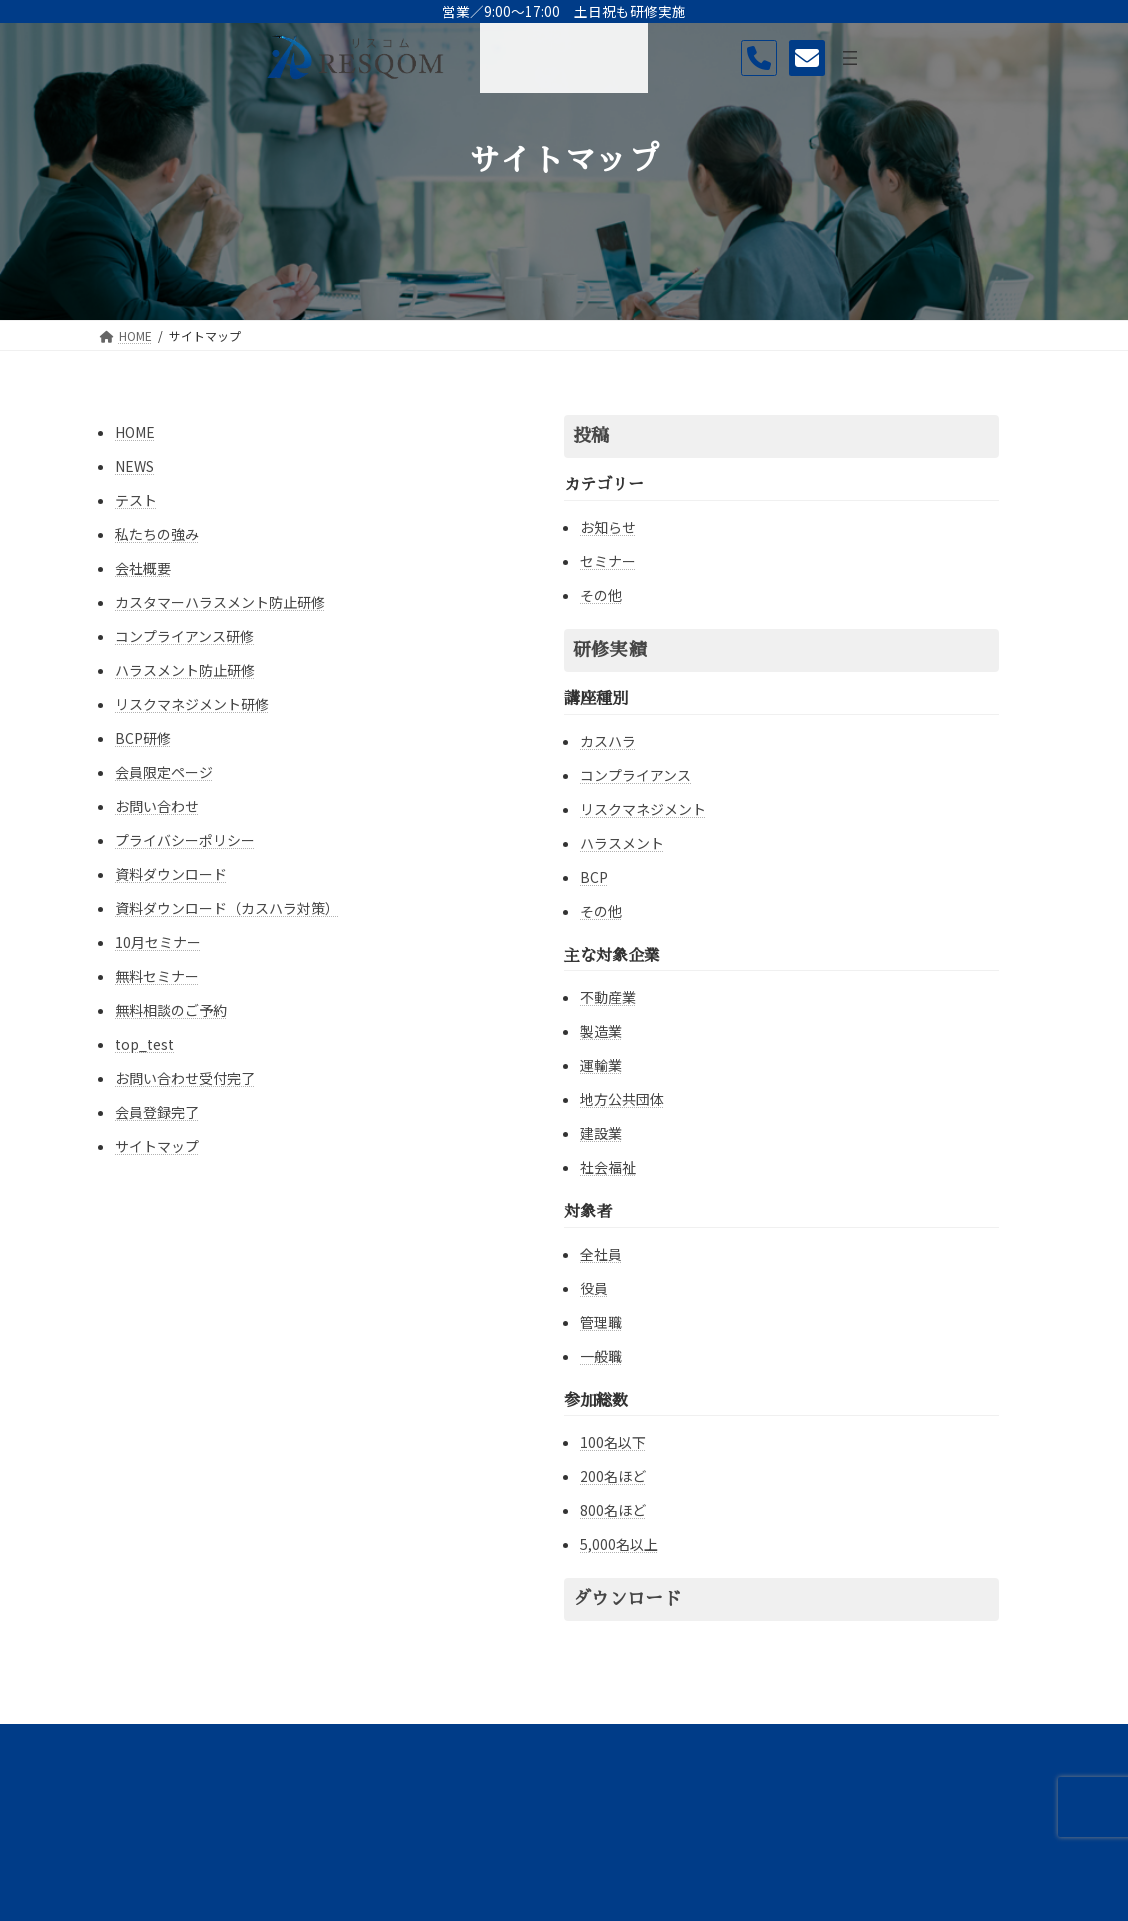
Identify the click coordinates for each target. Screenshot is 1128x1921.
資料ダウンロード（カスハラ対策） (227, 908)
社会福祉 (608, 1167)
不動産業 (608, 997)
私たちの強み (157, 534)
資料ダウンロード (171, 874)
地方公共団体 (622, 1099)
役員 (594, 1288)
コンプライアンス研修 (184, 636)
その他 (601, 595)
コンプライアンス (635, 775)
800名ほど (613, 1510)
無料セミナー (157, 976)
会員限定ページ (164, 772)
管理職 (601, 1322)
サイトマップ (157, 1146)
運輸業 (601, 1065)
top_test (144, 1044)
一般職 (601, 1356)
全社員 (601, 1254)
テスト (136, 500)
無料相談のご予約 (171, 1010)
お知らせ (608, 527)
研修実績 (609, 650)
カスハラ (608, 741)
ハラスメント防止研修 (185, 670)
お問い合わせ (157, 806)
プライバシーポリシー (185, 840)
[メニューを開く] (1090, 58)
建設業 (601, 1133)
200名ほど (613, 1476)
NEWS (134, 466)
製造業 (601, 1031)
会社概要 (143, 568)
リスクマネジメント (643, 809)
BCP (594, 877)
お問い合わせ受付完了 (185, 1078)
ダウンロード (627, 1599)
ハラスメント (622, 843)
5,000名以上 (619, 1544)
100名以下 (613, 1442)
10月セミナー (158, 942)
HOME (135, 432)
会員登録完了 (157, 1112)
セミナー (608, 561)
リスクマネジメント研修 (192, 704)
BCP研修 (143, 738)
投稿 (591, 436)
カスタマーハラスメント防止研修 (220, 602)
